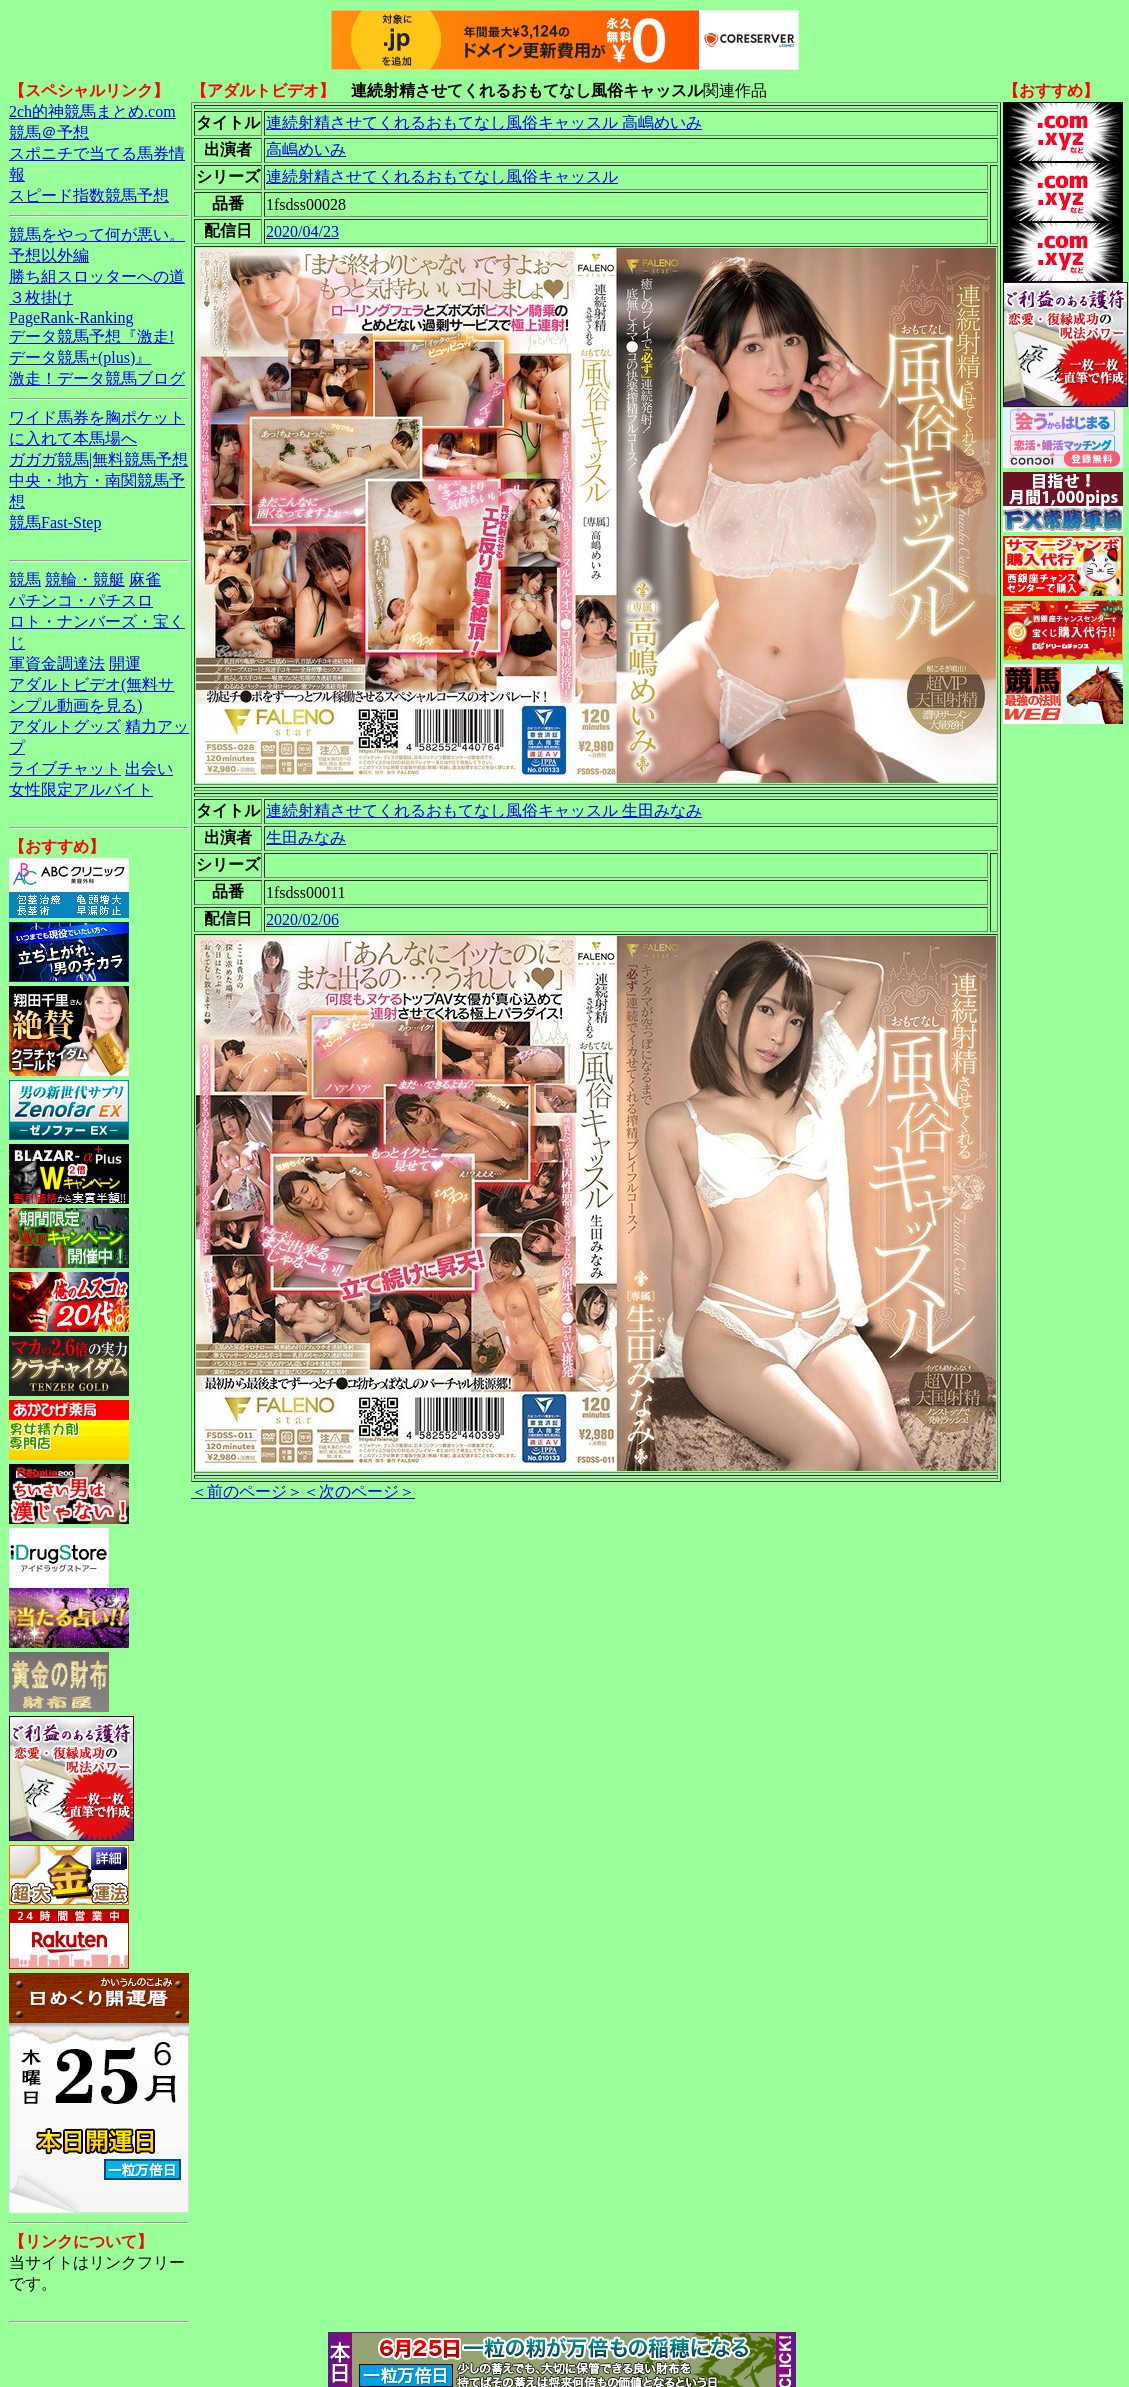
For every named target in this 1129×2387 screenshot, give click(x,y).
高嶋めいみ (306, 149)
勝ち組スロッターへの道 (97, 276)
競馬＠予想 (49, 132)
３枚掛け (41, 297)
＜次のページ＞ (359, 1491)
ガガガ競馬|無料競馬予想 (98, 459)
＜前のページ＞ (247, 1491)
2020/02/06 (302, 919)
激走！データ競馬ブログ (97, 378)
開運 (125, 663)
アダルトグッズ (65, 726)
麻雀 (145, 579)
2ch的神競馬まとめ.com (92, 111)
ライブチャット (65, 768)
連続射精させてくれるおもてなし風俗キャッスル (442, 176)
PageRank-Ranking (71, 317)
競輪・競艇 (85, 579)
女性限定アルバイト (81, 789)
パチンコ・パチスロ (81, 600)
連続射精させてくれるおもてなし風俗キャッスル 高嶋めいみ (484, 122)
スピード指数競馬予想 (89, 195)
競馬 (25, 579)
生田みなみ (306, 837)
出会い (149, 768)
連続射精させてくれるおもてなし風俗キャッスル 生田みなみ (484, 810)
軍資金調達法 (57, 663)
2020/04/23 (302, 231)
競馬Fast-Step (55, 522)
